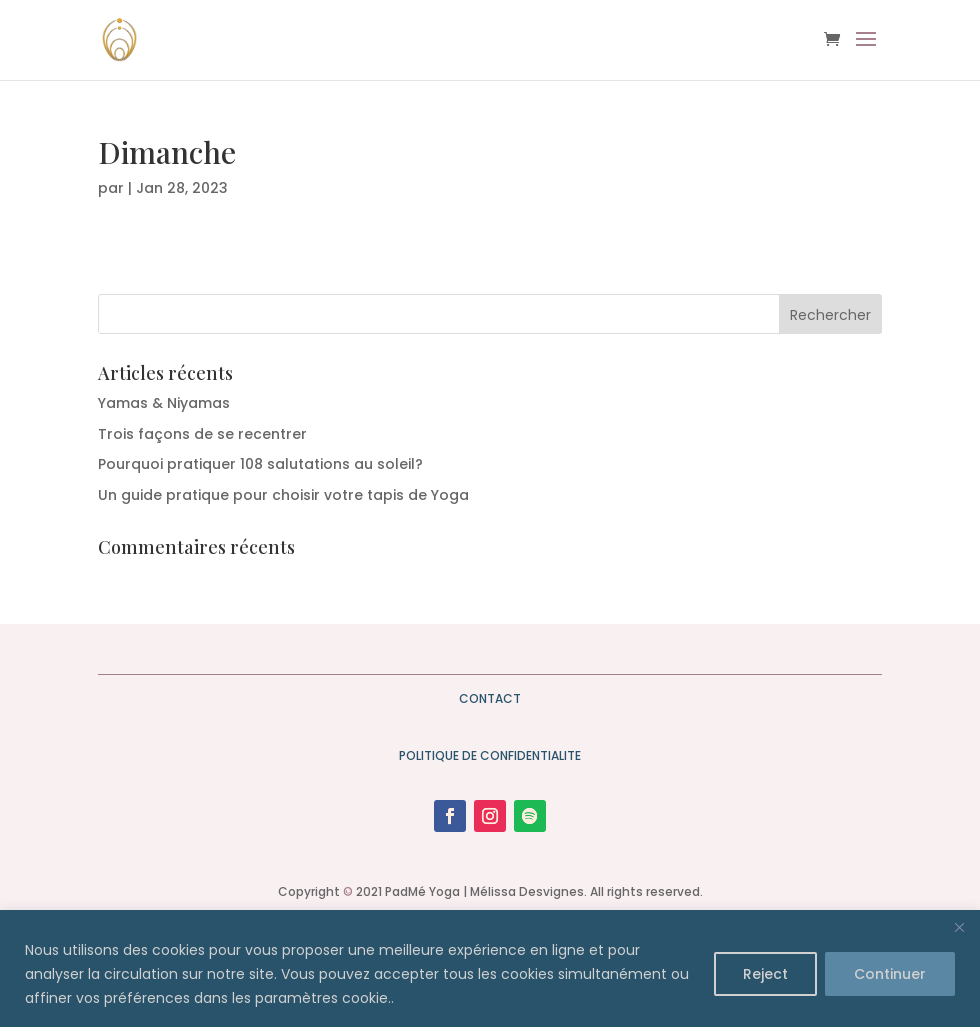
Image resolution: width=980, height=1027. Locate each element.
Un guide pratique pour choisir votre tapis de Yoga (283, 495)
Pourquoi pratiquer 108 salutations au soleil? (260, 464)
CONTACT (490, 698)
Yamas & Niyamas (164, 403)
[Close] (959, 927)
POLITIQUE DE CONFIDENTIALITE (490, 755)
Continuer (890, 974)
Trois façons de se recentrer (202, 434)
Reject (765, 974)
